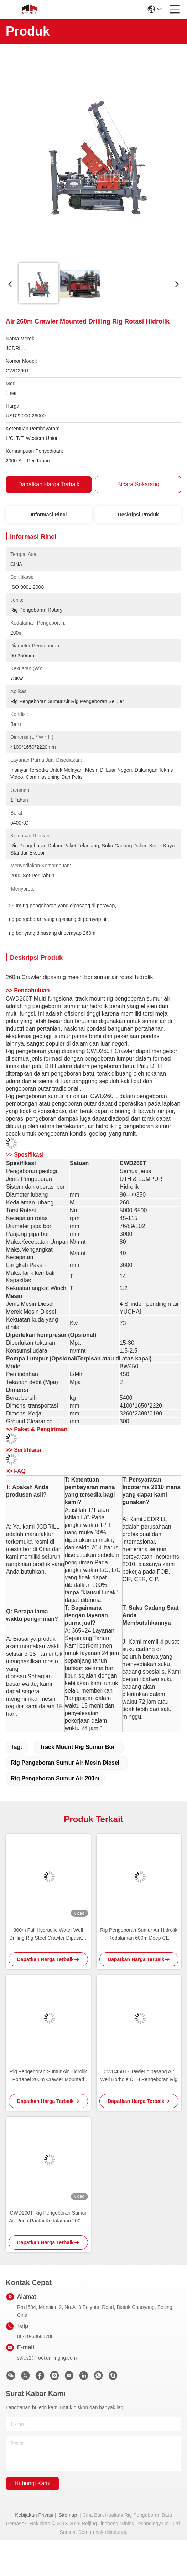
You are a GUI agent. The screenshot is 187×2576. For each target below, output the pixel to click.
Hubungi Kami (33, 2483)
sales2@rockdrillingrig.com (47, 2358)
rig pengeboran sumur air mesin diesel (65, 1763)
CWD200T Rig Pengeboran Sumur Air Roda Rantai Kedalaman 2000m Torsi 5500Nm (48, 2217)
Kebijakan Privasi (34, 2515)
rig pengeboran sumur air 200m (55, 1778)
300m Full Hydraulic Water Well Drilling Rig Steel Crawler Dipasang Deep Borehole (48, 1934)
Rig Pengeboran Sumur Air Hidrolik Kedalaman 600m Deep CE (138, 1934)
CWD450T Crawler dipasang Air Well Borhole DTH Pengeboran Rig (138, 2075)
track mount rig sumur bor (77, 1747)
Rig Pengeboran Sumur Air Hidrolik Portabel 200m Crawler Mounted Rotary (48, 2076)
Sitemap (68, 2515)
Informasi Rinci (49, 514)
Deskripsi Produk (138, 514)
